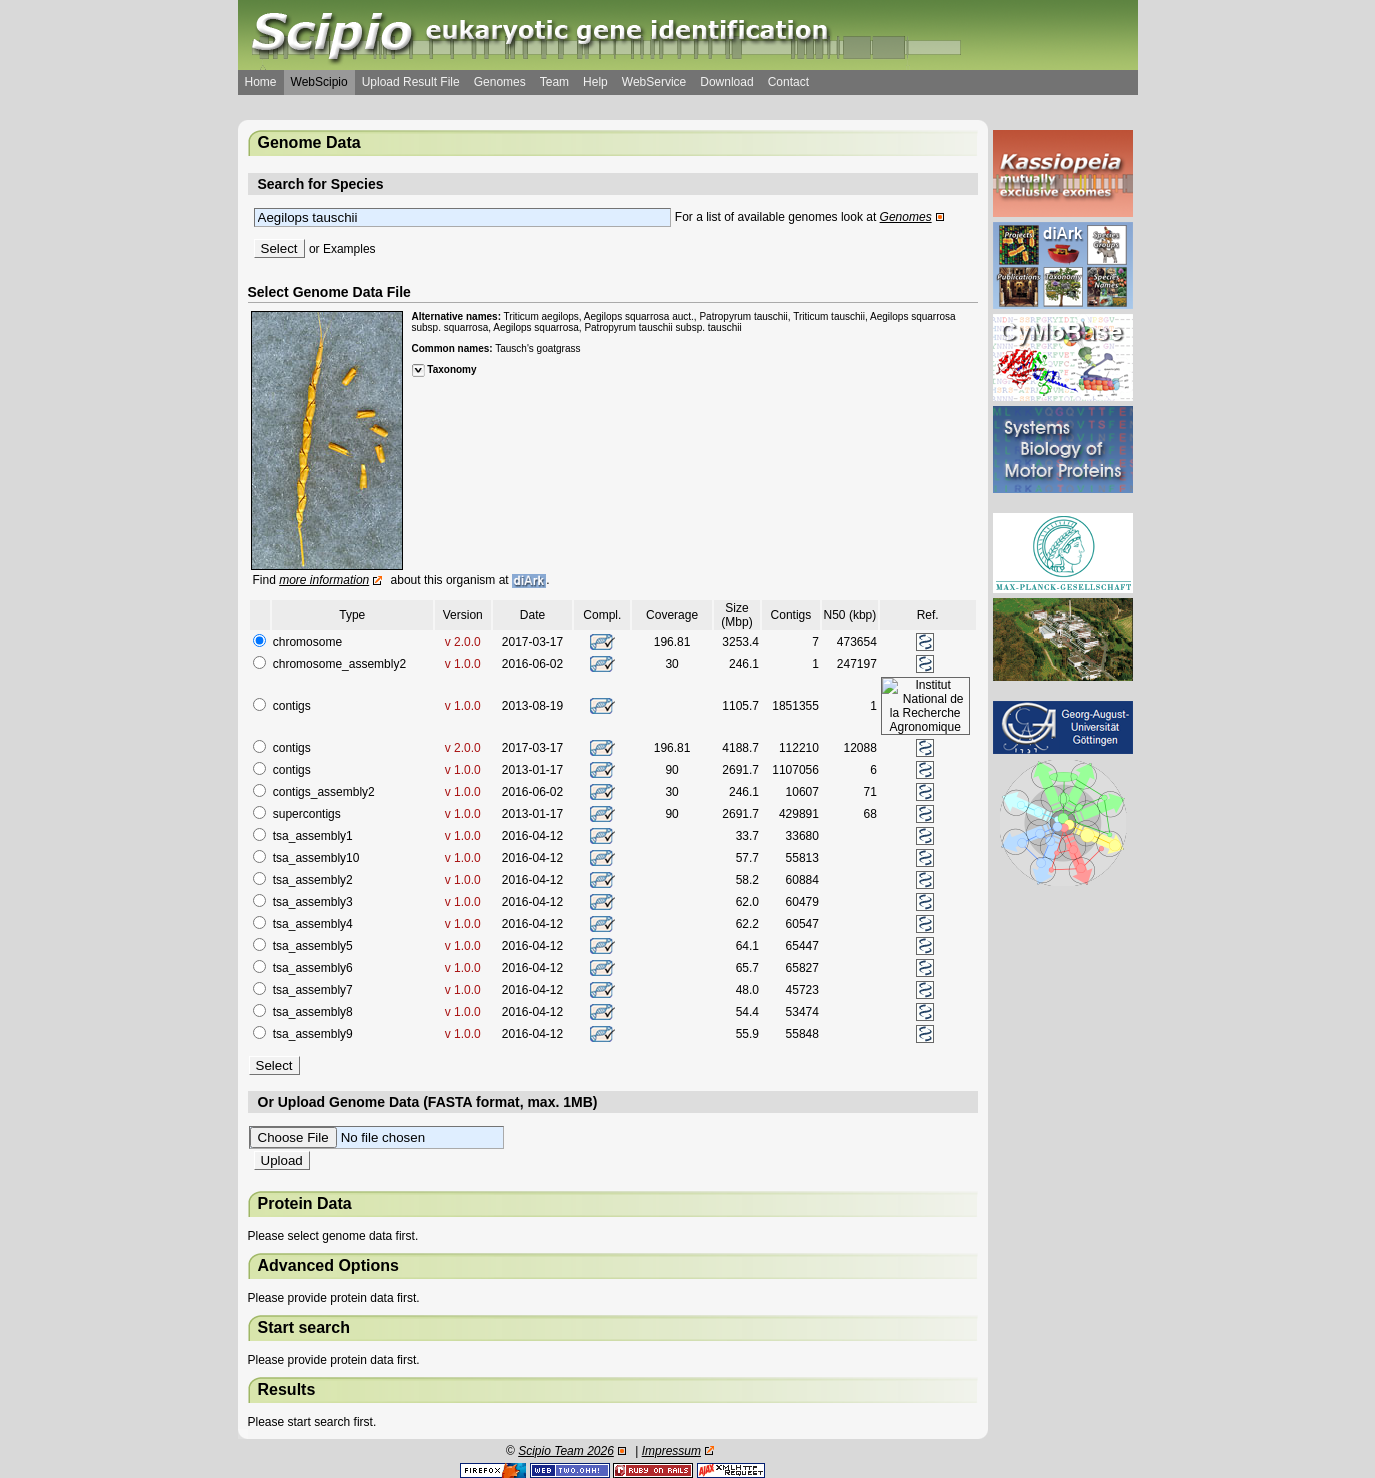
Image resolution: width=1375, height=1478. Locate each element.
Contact (788, 82)
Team (554, 82)
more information (324, 580)
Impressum (671, 1451)
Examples (349, 249)
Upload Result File (411, 82)
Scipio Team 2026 (566, 1451)
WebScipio (319, 82)
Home (261, 82)
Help (595, 82)
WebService (654, 82)
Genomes (500, 82)
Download (726, 82)
